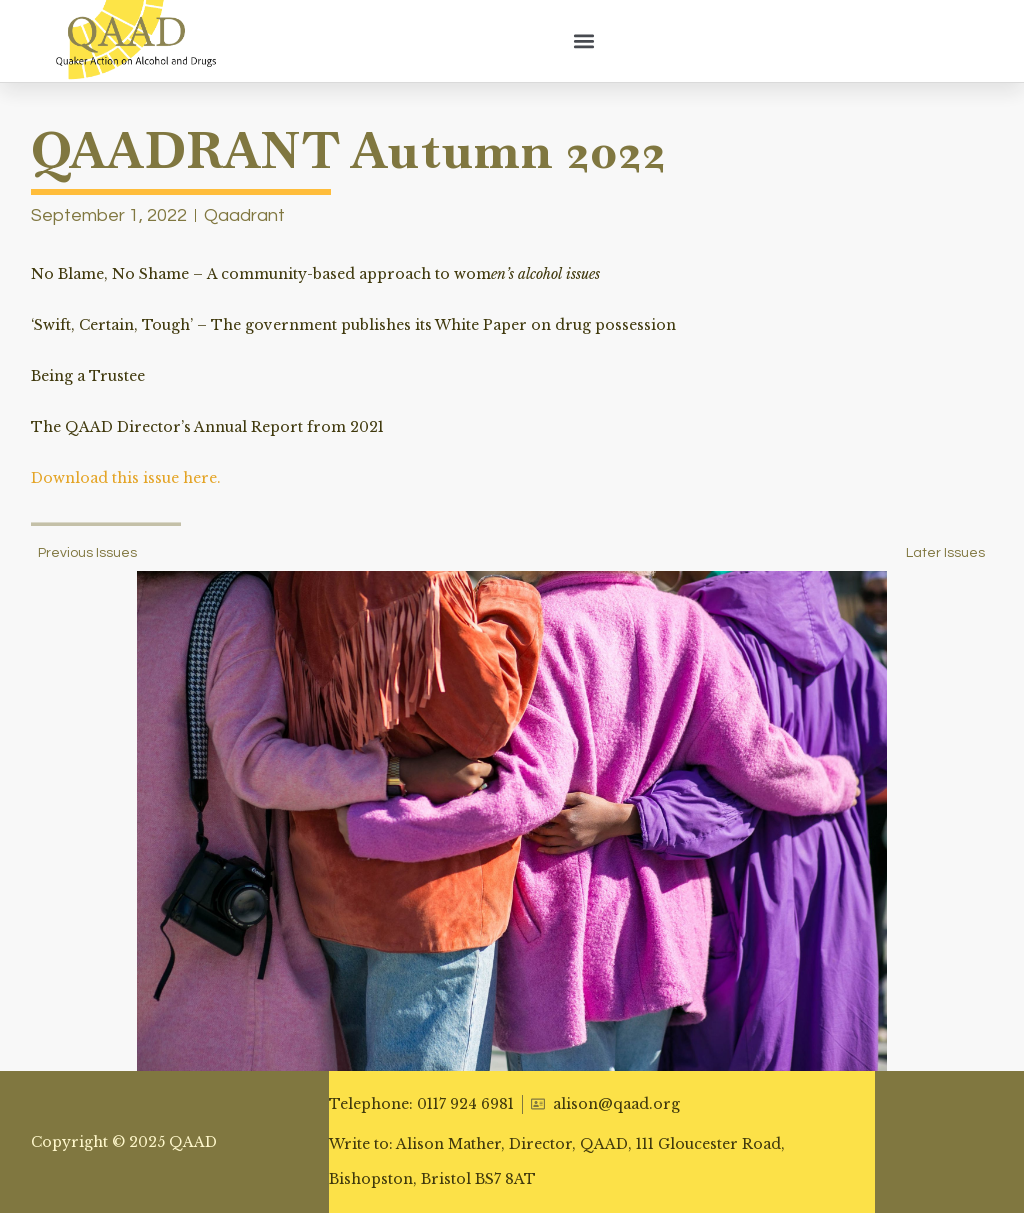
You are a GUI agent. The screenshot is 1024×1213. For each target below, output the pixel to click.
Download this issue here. (126, 478)
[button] (584, 40)
